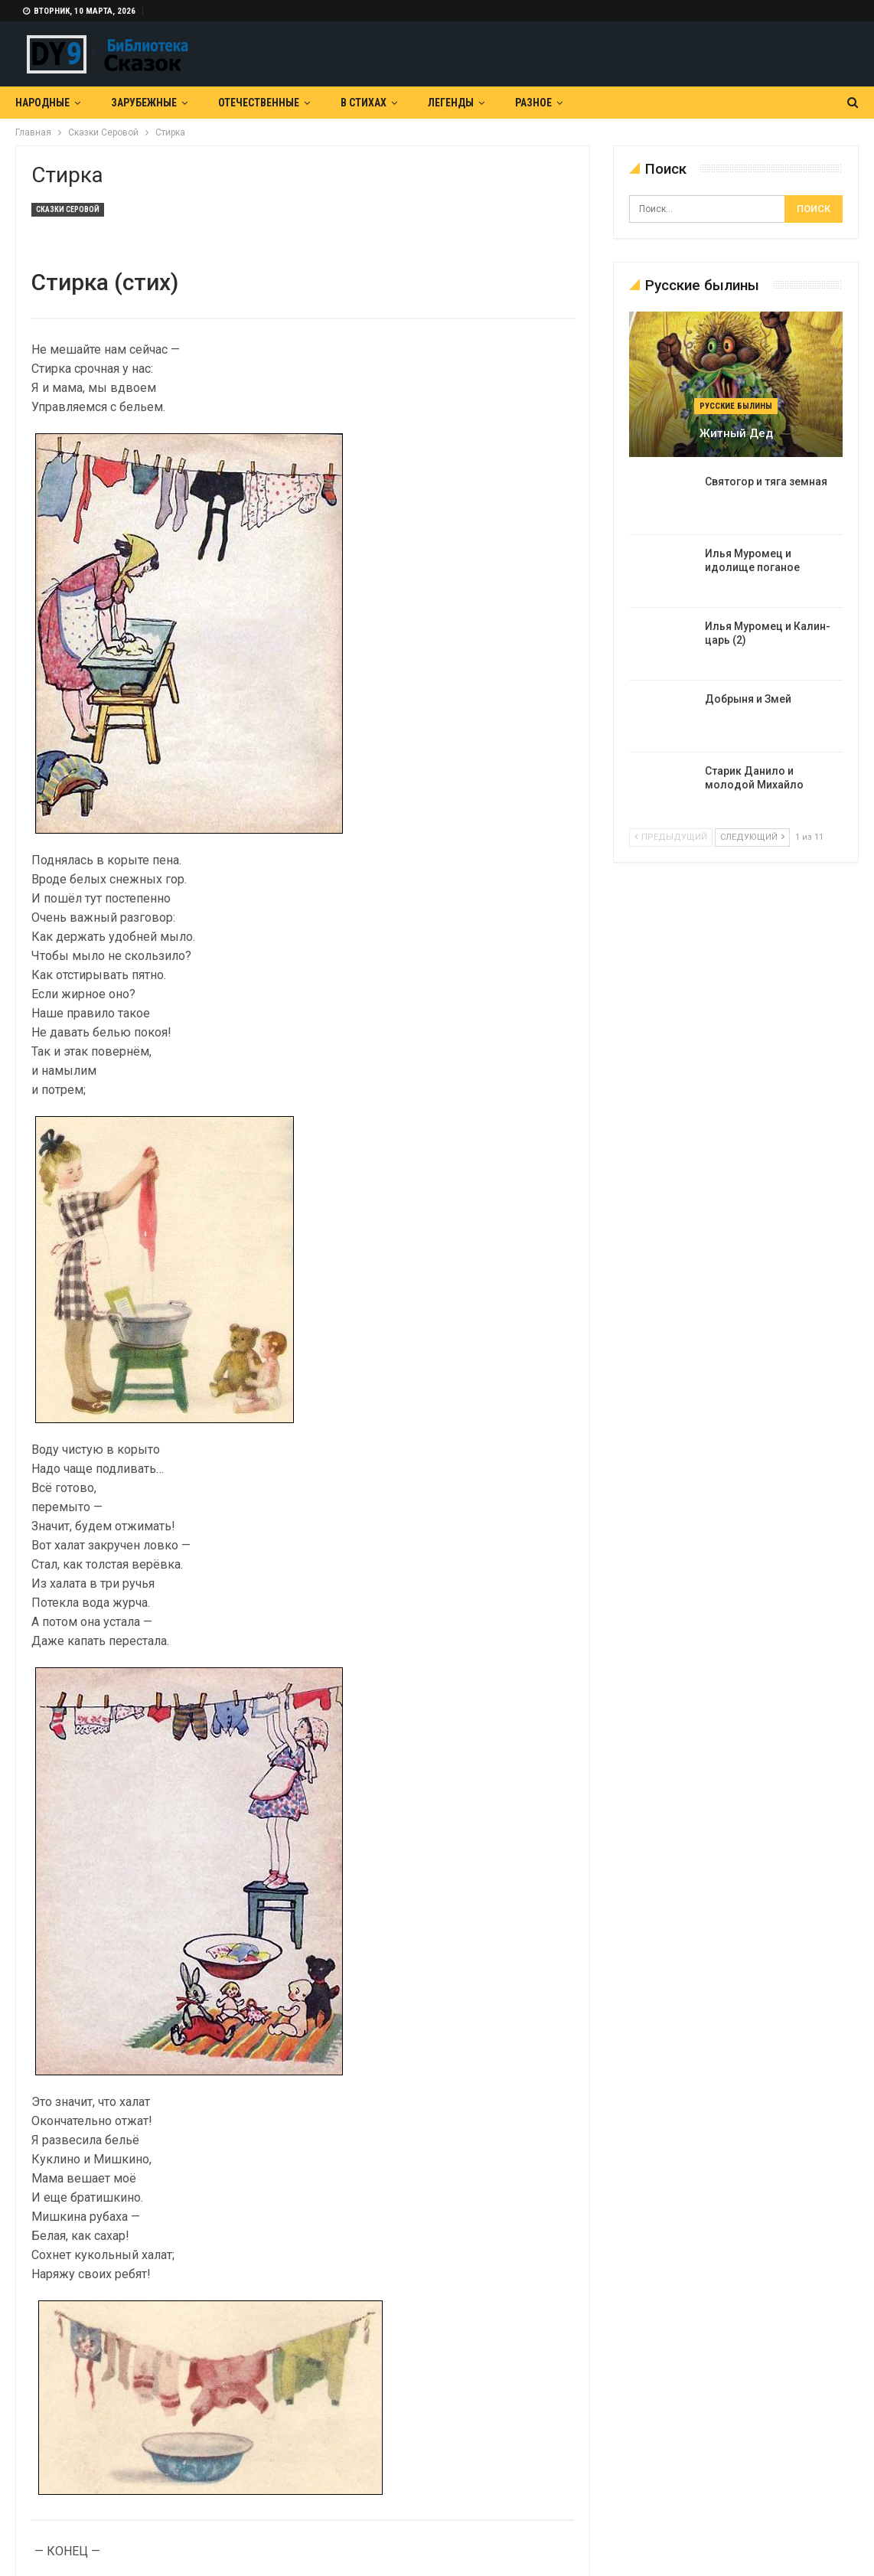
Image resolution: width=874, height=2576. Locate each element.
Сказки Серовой (67, 209)
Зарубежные (144, 102)
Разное (533, 102)
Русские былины (736, 406)
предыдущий (670, 837)
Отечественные (258, 102)
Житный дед (736, 433)
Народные (42, 102)
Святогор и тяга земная (766, 481)
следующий (752, 837)
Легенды (451, 102)
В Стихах (363, 102)
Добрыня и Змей (748, 699)
